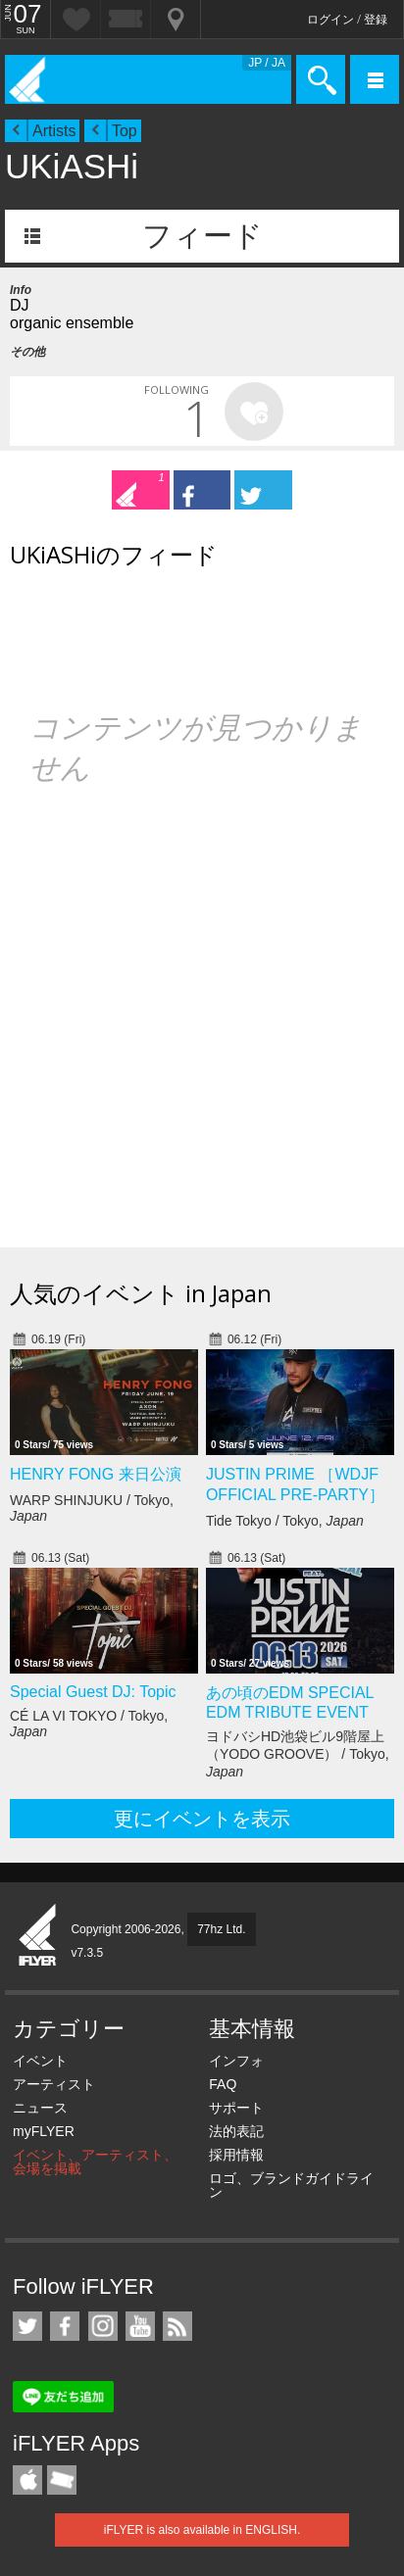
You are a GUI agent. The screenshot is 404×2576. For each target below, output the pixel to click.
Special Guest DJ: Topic (93, 1691)
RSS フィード (177, 2326)
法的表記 (236, 2131)
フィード (202, 235)
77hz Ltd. (221, 1929)
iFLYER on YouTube (140, 2326)
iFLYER (38, 1936)
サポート (236, 2107)
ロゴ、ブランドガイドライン (291, 2185)
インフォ (236, 2060)
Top (124, 130)
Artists (54, 130)
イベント (40, 2060)
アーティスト (54, 2084)
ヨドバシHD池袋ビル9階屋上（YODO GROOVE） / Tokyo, (297, 1753)
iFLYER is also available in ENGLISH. (202, 2530)
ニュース (40, 2107)
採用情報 (236, 2155)
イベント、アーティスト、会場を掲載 (95, 2161)
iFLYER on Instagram (103, 2326)
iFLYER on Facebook (64, 2326)
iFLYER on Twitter (27, 2326)
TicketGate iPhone (61, 2480)
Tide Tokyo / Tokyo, (285, 1521)
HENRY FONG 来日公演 (95, 1474)
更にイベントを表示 (202, 1818)
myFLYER (44, 2131)
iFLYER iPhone (27, 2480)
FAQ (222, 2084)
